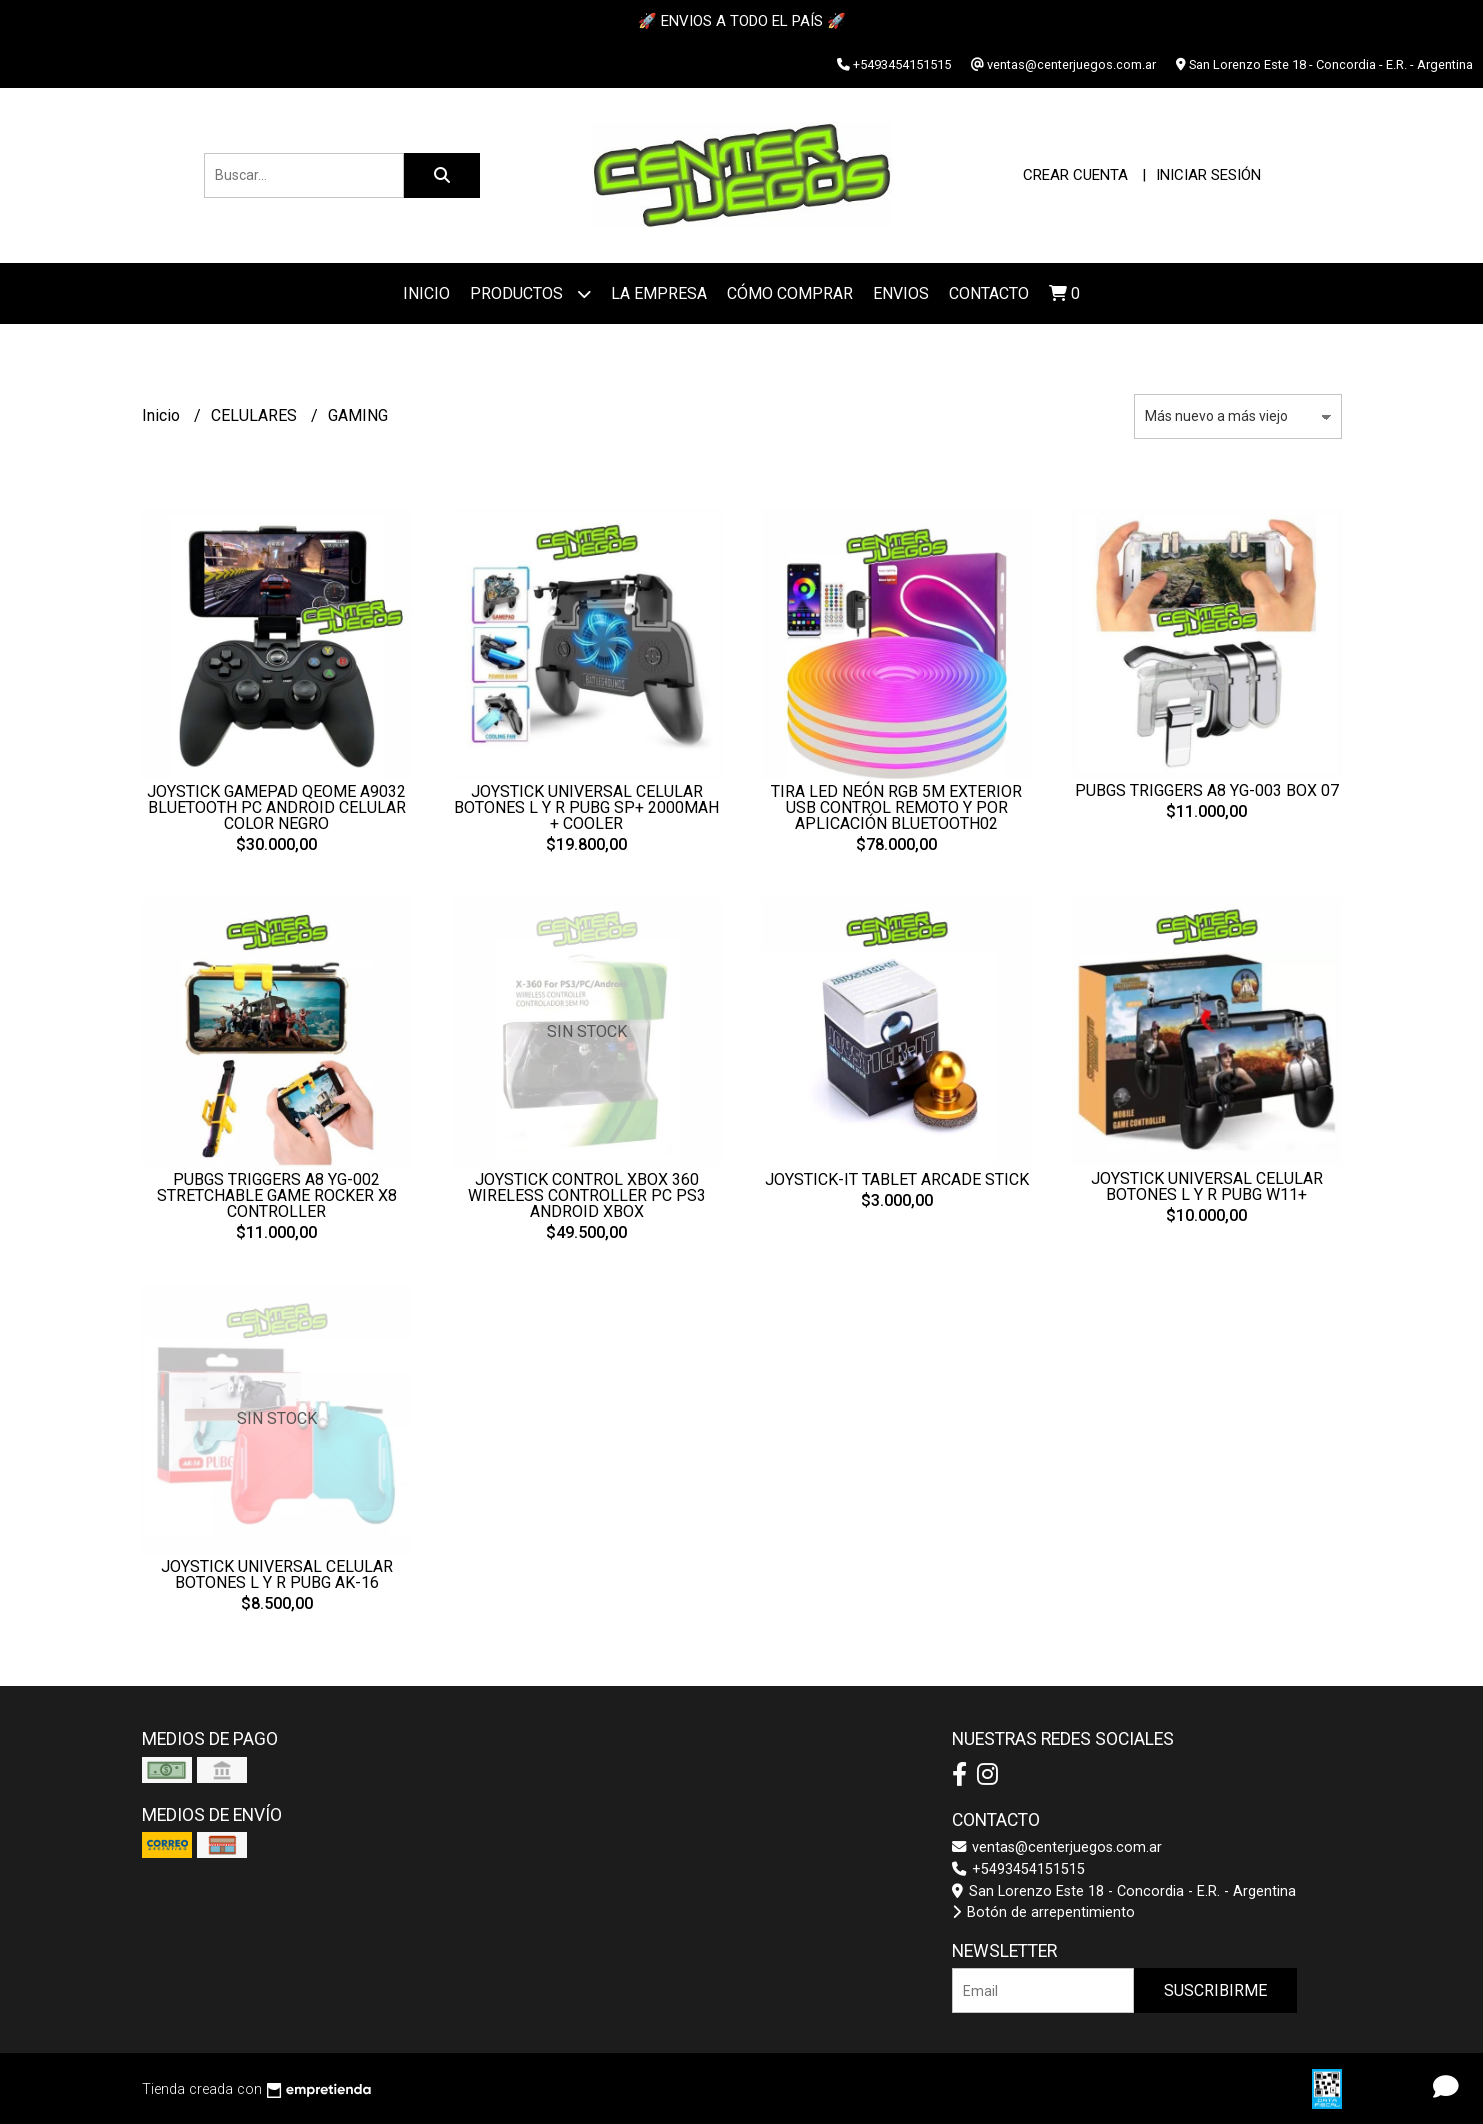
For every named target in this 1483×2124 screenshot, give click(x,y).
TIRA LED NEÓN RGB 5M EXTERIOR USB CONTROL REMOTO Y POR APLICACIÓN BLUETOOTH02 (896, 807)
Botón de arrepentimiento (1043, 1912)
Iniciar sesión (1208, 175)
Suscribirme (1215, 1990)
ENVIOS (901, 293)
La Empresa (659, 293)
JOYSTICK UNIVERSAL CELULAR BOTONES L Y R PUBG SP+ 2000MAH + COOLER (586, 807)
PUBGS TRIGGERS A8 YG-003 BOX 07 (1207, 790)
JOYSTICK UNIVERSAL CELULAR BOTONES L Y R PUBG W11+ (1207, 1186)
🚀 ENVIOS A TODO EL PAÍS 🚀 (742, 21)
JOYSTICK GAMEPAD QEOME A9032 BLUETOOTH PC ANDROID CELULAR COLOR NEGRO (276, 807)
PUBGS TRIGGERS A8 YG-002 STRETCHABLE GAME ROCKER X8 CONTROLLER (277, 1195)
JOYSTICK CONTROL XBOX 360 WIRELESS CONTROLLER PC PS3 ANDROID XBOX (587, 1195)
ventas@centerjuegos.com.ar (1057, 1847)
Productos (530, 293)
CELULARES (256, 415)
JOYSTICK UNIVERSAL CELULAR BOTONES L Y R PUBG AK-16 (277, 1574)
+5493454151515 (1018, 1869)
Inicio (426, 293)
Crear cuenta (1075, 175)
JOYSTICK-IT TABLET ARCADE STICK (897, 1179)
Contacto (989, 293)
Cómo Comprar (790, 293)
